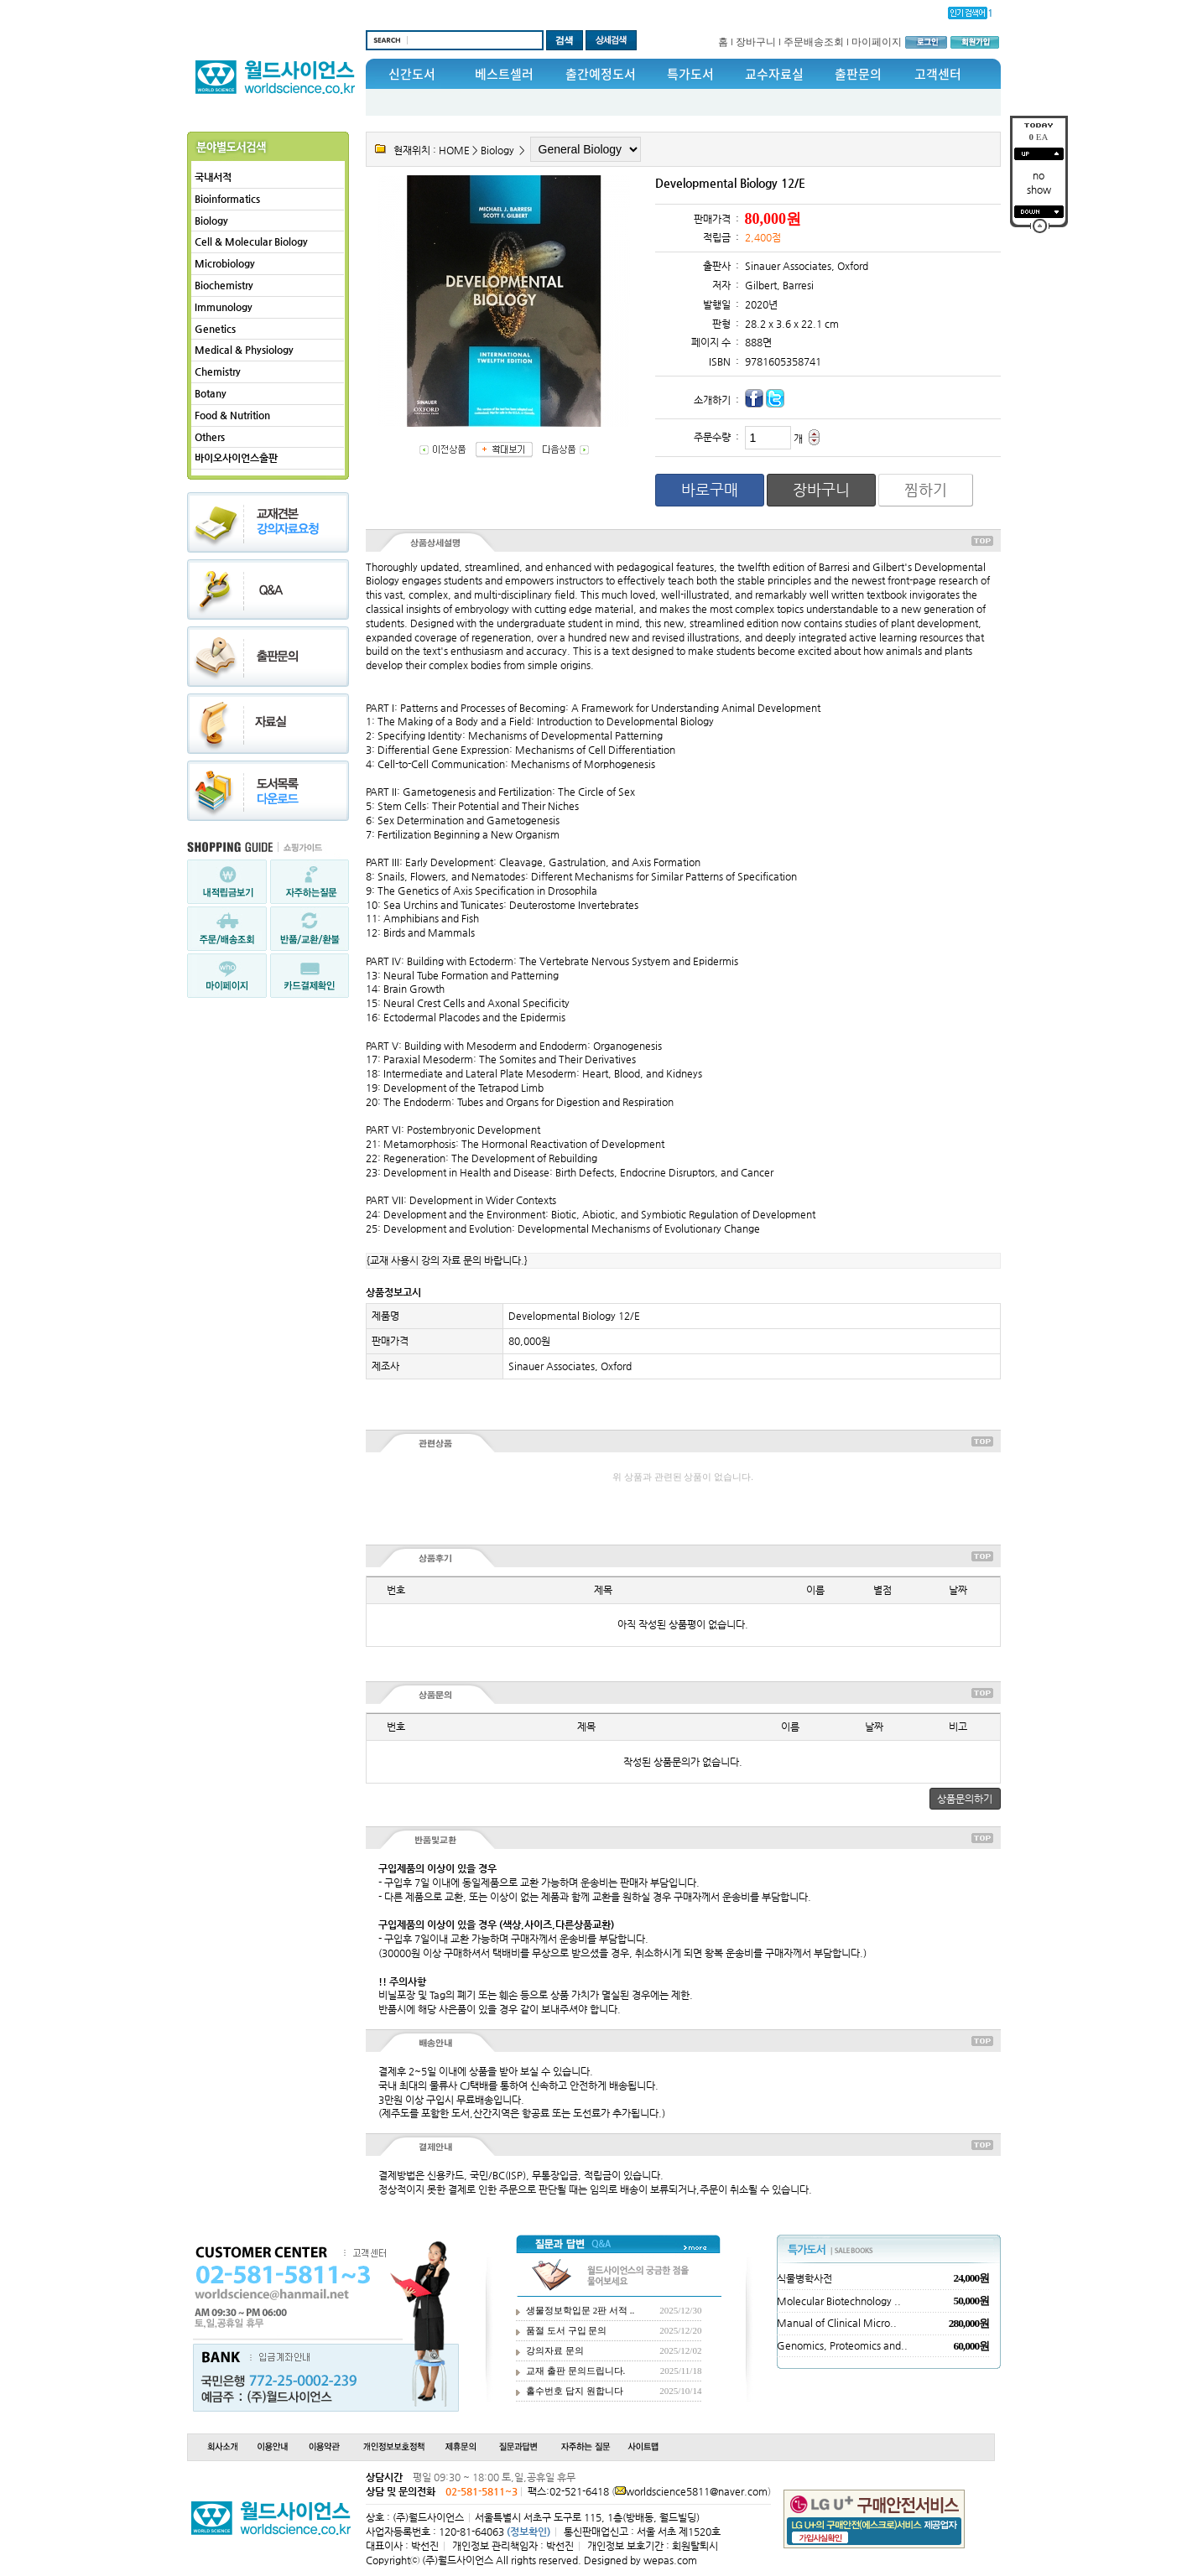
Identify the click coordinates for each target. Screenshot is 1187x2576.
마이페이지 (876, 42)
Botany (210, 393)
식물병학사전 (804, 2278)
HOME (454, 150)
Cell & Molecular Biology (251, 241)
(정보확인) (528, 2531)
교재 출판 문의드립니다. (575, 2371)
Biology (211, 220)
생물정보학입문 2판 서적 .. (580, 2310)
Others (210, 437)
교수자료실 (774, 74)
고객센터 (937, 74)
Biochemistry (224, 285)
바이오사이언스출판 (236, 458)
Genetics (215, 329)
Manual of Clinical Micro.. (837, 2323)
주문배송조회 (814, 42)
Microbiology (225, 263)
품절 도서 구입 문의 (566, 2330)
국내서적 (213, 177)
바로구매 (709, 489)
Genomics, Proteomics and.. (842, 2345)
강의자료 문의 (555, 2350)
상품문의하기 (964, 1799)
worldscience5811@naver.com (697, 2491)
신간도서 (411, 74)
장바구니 (756, 42)
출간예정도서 (600, 74)
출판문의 (858, 74)
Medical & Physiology (244, 350)
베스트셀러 (504, 74)
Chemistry (218, 371)
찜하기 (925, 489)
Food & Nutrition (232, 415)
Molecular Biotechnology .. (839, 2301)
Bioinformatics (227, 199)
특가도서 (690, 74)
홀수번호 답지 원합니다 (574, 2391)
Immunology (223, 307)
